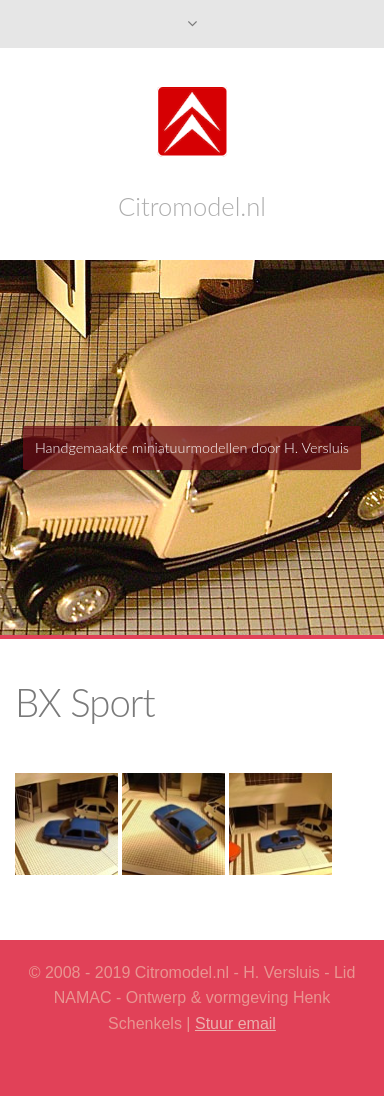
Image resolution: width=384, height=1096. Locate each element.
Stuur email (235, 1023)
